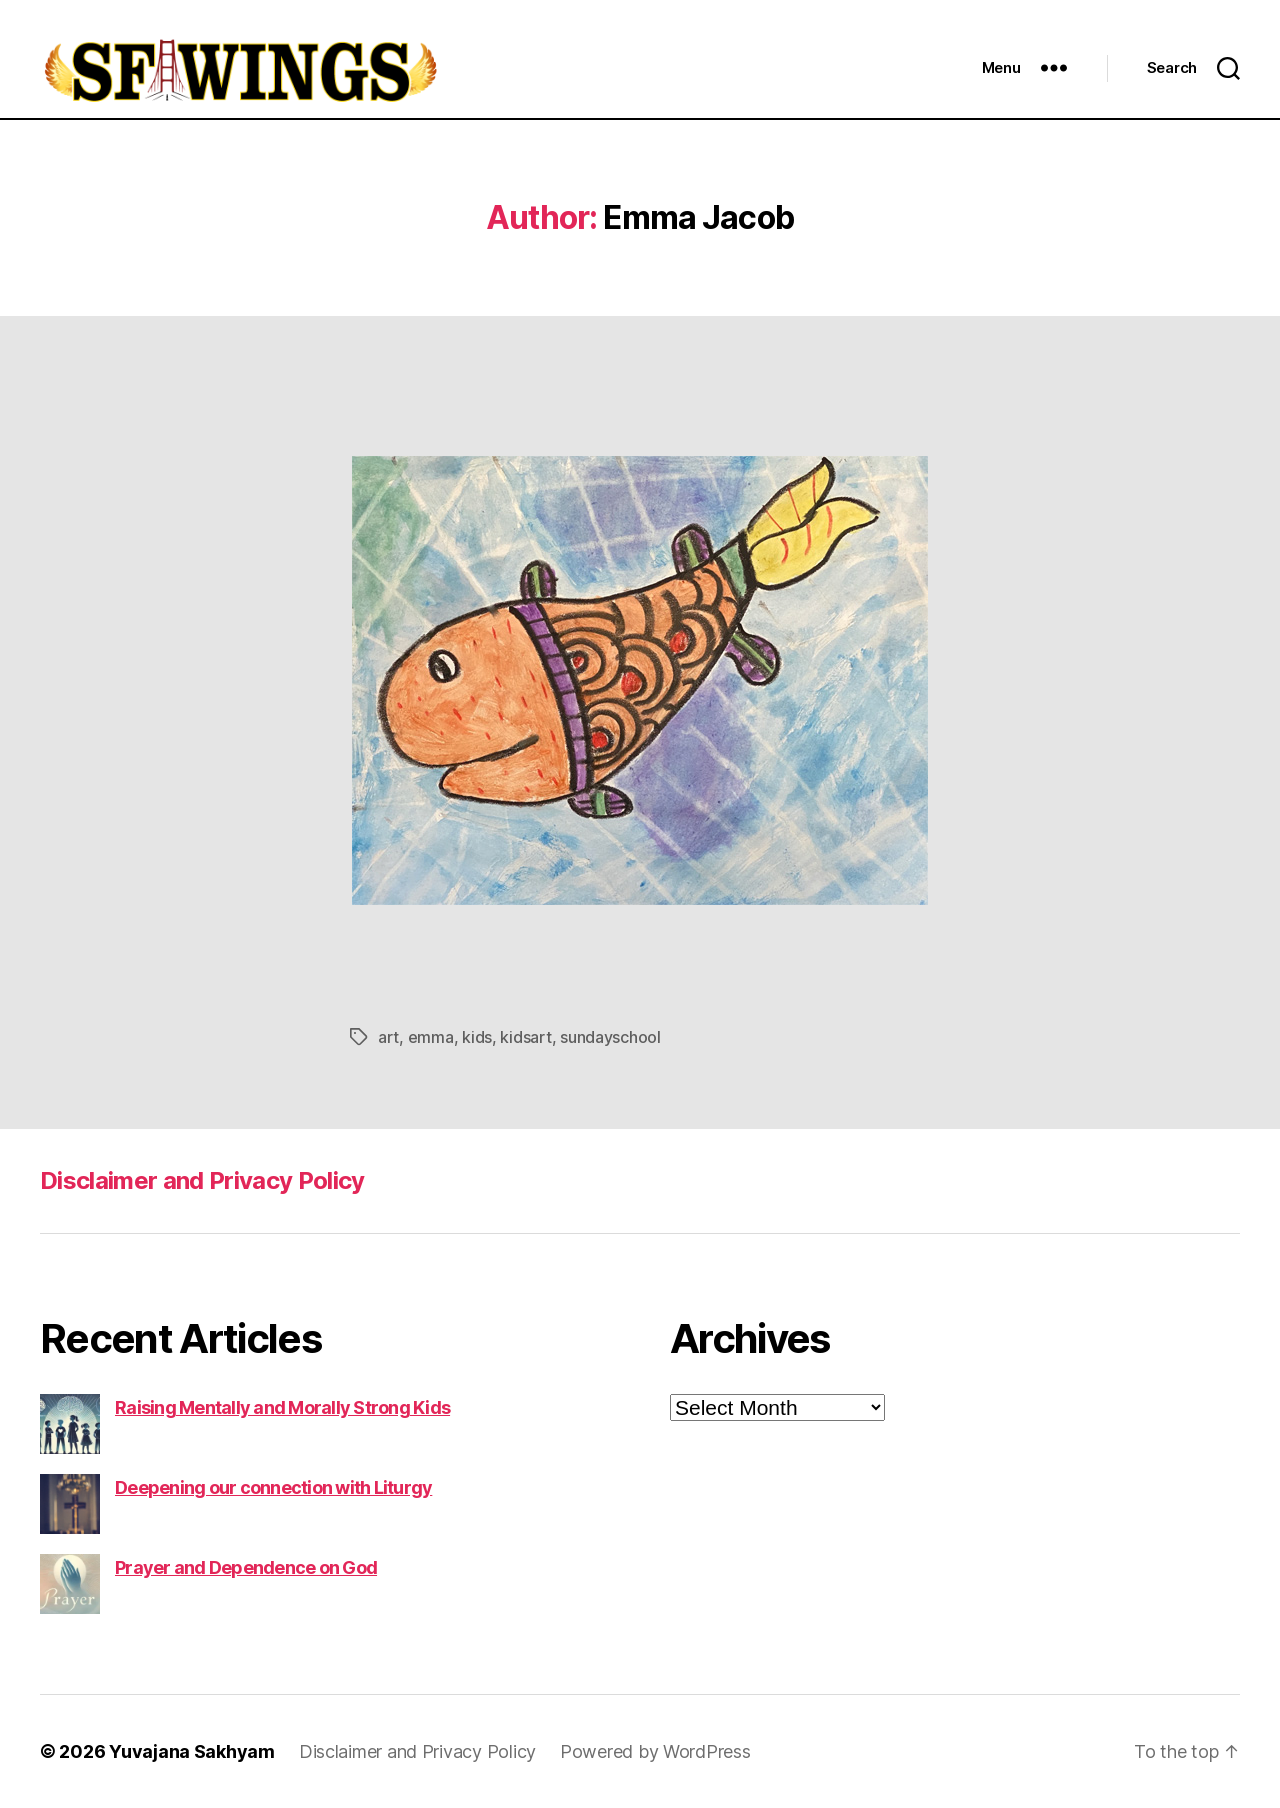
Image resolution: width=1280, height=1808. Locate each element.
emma (431, 1037)
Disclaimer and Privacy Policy (202, 1180)
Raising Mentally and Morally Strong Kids (282, 1407)
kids (477, 1037)
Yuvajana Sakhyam (192, 1751)
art (388, 1037)
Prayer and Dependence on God (246, 1567)
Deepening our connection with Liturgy (273, 1487)
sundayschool (610, 1037)
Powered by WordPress (655, 1751)
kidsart (525, 1037)
